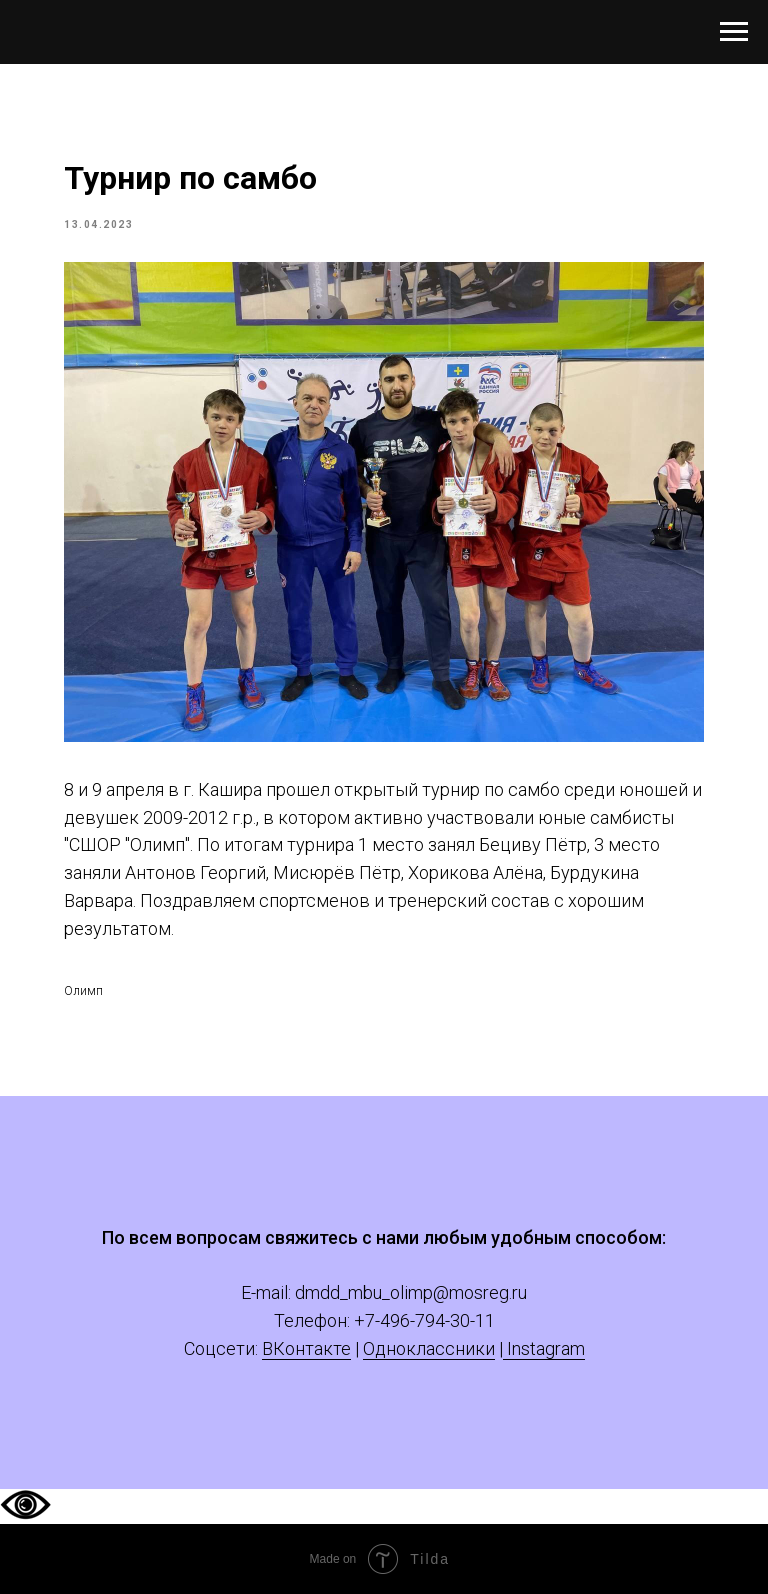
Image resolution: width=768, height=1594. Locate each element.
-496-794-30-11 (435, 1320)
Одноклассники (429, 1348)
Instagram (544, 1348)
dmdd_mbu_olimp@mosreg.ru (411, 1292)
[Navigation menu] (734, 32)
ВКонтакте (306, 1348)
